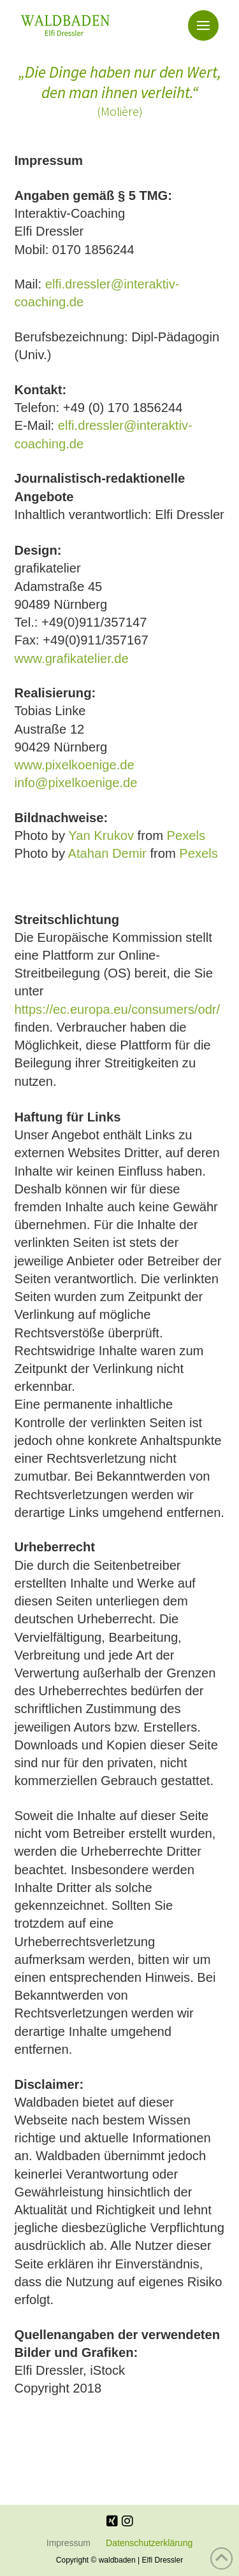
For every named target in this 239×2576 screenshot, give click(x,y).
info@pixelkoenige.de (76, 783)
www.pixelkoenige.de (74, 765)
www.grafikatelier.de (72, 658)
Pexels (186, 836)
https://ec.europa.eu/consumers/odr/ (118, 1009)
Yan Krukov (101, 836)
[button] (203, 25)
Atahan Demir (107, 853)
